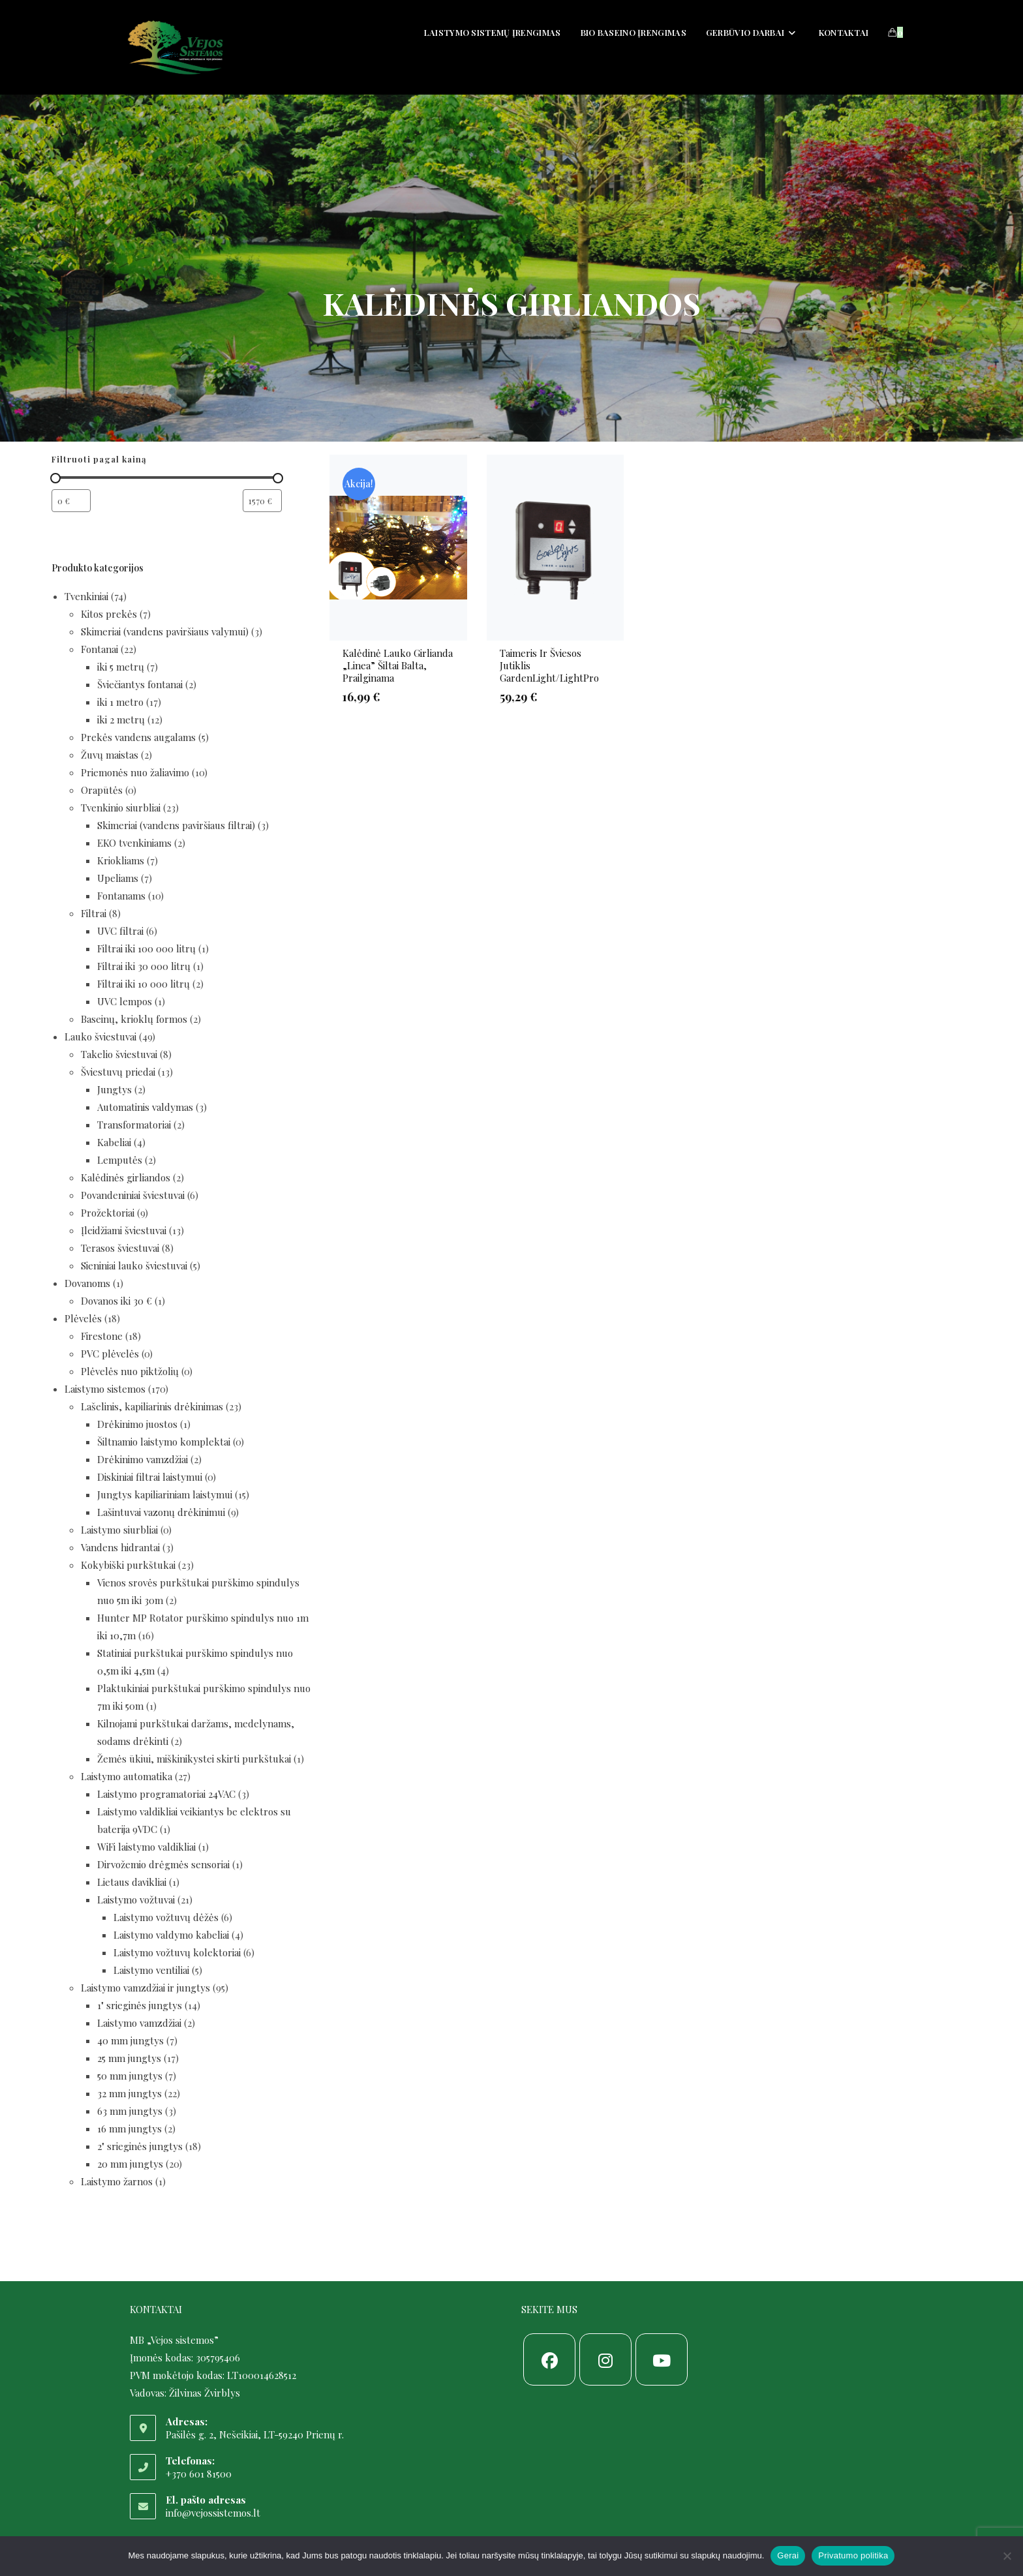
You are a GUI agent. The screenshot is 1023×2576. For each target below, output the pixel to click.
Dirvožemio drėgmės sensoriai (163, 1864)
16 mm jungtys (129, 2128)
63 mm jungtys (129, 2110)
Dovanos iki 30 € (116, 1300)
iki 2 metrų (121, 719)
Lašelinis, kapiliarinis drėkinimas (152, 1406)
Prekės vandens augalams (138, 737)
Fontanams (121, 895)
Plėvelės (83, 1318)
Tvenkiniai (86, 596)
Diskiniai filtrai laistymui (149, 1476)
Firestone (102, 1335)
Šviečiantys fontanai (140, 684)
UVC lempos (124, 1001)
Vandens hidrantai (120, 1547)
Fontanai (99, 649)
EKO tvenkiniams (134, 842)
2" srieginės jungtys (140, 2146)
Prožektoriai (107, 1212)
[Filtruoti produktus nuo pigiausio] (71, 500)
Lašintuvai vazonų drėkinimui (161, 1512)
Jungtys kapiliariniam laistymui (164, 1494)
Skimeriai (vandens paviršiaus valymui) (165, 631)
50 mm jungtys (129, 2075)
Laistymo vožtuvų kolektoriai (177, 1952)
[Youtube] (661, 2359)
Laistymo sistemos (105, 1388)
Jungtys (114, 1089)
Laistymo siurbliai (119, 1529)
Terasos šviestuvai (120, 1247)
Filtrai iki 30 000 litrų (144, 966)
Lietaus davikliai (131, 1881)
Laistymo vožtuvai (136, 1899)
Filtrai (93, 913)
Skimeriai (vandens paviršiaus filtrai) (176, 825)
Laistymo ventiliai (151, 1970)
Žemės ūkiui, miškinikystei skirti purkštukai (194, 1758)
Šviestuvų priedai (118, 1071)
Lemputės (119, 1159)
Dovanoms (87, 1283)
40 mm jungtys (130, 2040)
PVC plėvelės (110, 1353)
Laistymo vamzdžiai (139, 2022)
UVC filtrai (120, 930)
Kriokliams (120, 860)
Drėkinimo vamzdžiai (142, 1459)
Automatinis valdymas (145, 1107)
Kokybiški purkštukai (128, 1564)
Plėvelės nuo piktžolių (130, 1371)
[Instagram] (605, 2359)
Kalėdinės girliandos (125, 1177)
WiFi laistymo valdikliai (146, 1846)
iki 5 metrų (120, 666)
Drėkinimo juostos (137, 1424)
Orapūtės (102, 789)
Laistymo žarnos (117, 2181)
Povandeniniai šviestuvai (133, 1195)
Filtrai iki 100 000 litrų (146, 948)
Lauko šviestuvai (100, 1036)
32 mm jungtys (129, 2093)
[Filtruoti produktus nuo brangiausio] (262, 500)
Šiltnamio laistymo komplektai (163, 1441)
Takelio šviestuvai (119, 1054)
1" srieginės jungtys (139, 2005)
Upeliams (117, 878)
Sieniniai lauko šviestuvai (134, 1265)
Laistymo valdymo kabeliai (171, 1934)
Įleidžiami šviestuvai (123, 1230)
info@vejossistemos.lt (213, 2512)
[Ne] (1006, 2555)
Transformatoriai (134, 1124)
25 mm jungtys (129, 2058)
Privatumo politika (853, 2555)
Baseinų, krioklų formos (134, 1018)
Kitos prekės (109, 613)
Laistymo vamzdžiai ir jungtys (145, 1987)
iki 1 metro (120, 701)
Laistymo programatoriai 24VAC (166, 1793)
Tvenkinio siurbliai (120, 807)
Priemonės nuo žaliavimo (135, 772)
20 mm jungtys (130, 2163)
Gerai (788, 2555)
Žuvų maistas (109, 754)
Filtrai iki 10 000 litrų (143, 983)
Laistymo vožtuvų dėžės (166, 1917)
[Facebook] (549, 2359)
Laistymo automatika (126, 1776)
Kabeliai (114, 1142)
